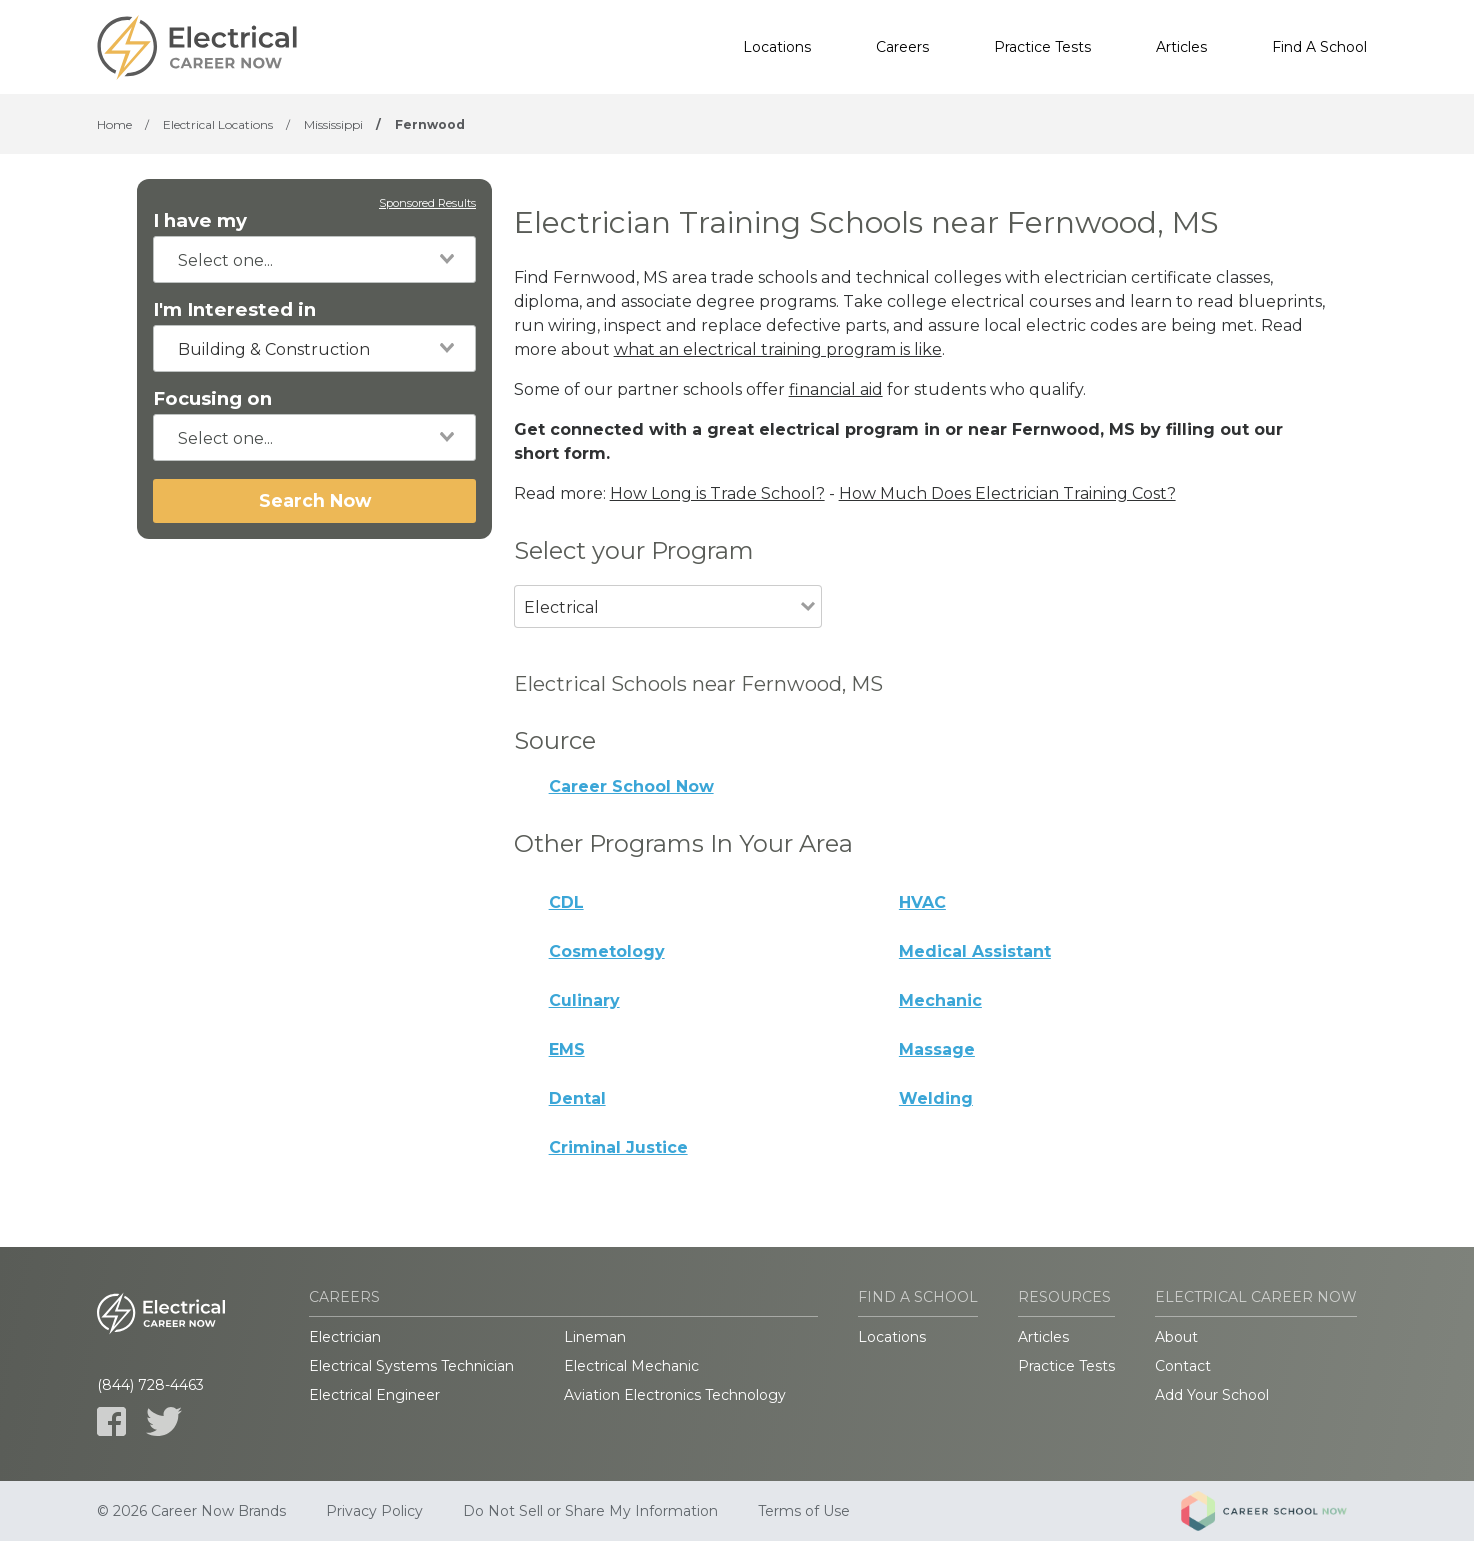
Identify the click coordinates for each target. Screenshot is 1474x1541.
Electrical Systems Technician (411, 1366)
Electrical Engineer (374, 1395)
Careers (902, 47)
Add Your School (1212, 1395)
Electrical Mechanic (631, 1366)
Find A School (1319, 47)
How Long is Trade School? (717, 493)
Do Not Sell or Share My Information (590, 1511)
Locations (777, 47)
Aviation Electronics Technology (675, 1395)
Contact (1183, 1366)
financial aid (836, 389)
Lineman (595, 1337)
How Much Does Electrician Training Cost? (1007, 493)
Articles (1181, 47)
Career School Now (631, 786)
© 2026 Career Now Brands (191, 1511)
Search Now (315, 500)
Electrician (345, 1337)
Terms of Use (804, 1511)
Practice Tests (1042, 47)
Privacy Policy (374, 1511)
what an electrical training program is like (778, 349)
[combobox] (314, 259)
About (1176, 1337)
